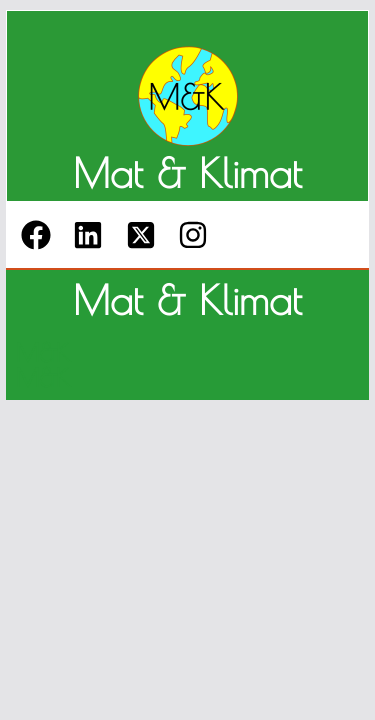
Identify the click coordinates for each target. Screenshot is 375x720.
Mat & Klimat (187, 173)
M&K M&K (43, 365)
